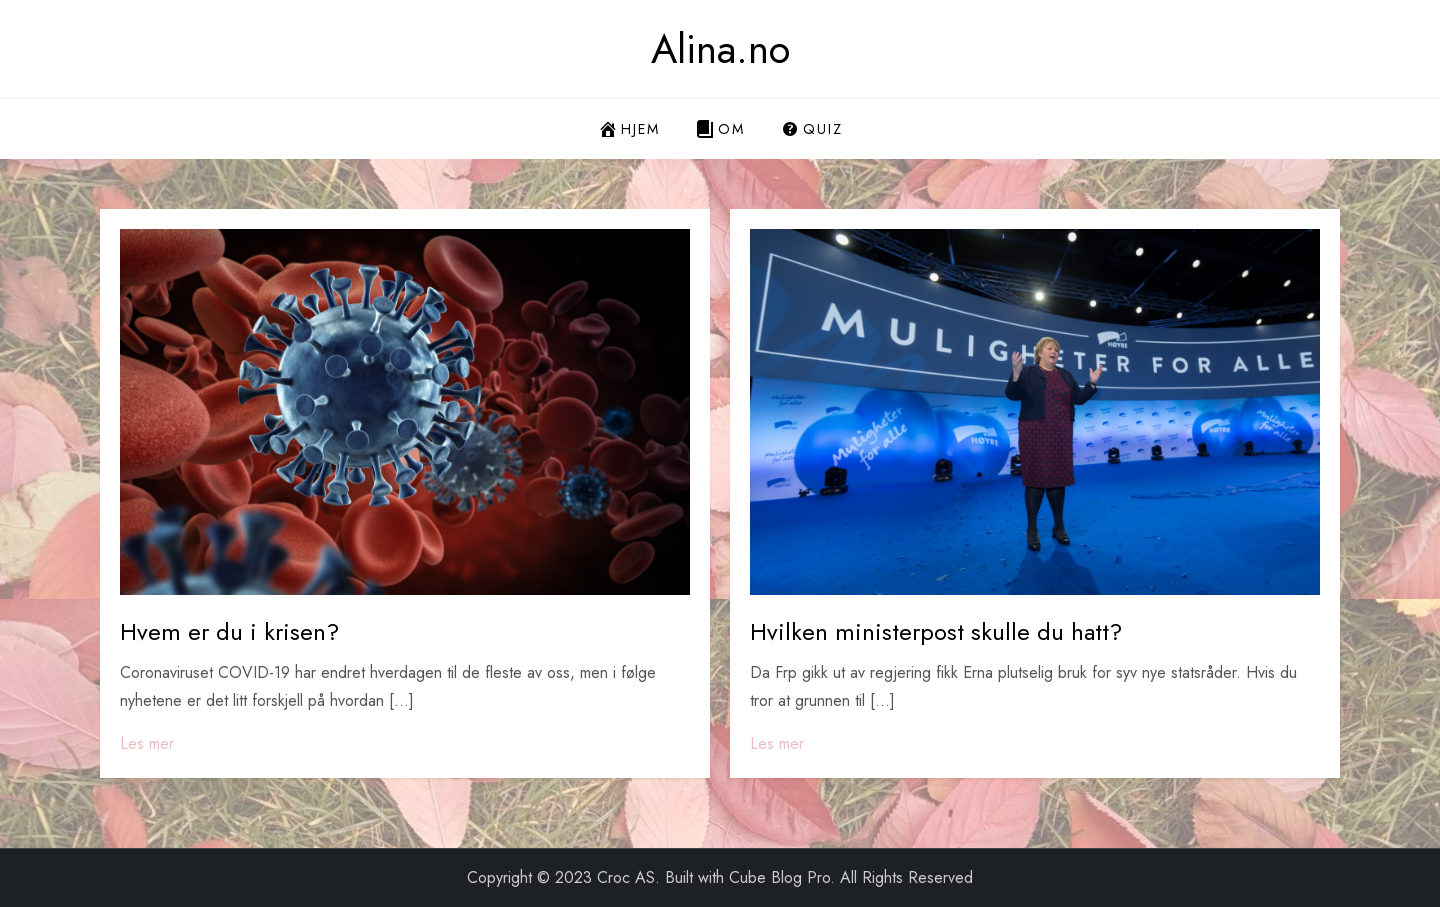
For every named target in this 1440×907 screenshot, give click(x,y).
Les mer (147, 743)
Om (720, 129)
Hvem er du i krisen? (229, 631)
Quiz (811, 129)
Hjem (629, 129)
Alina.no (720, 49)
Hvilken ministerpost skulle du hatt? (936, 631)
